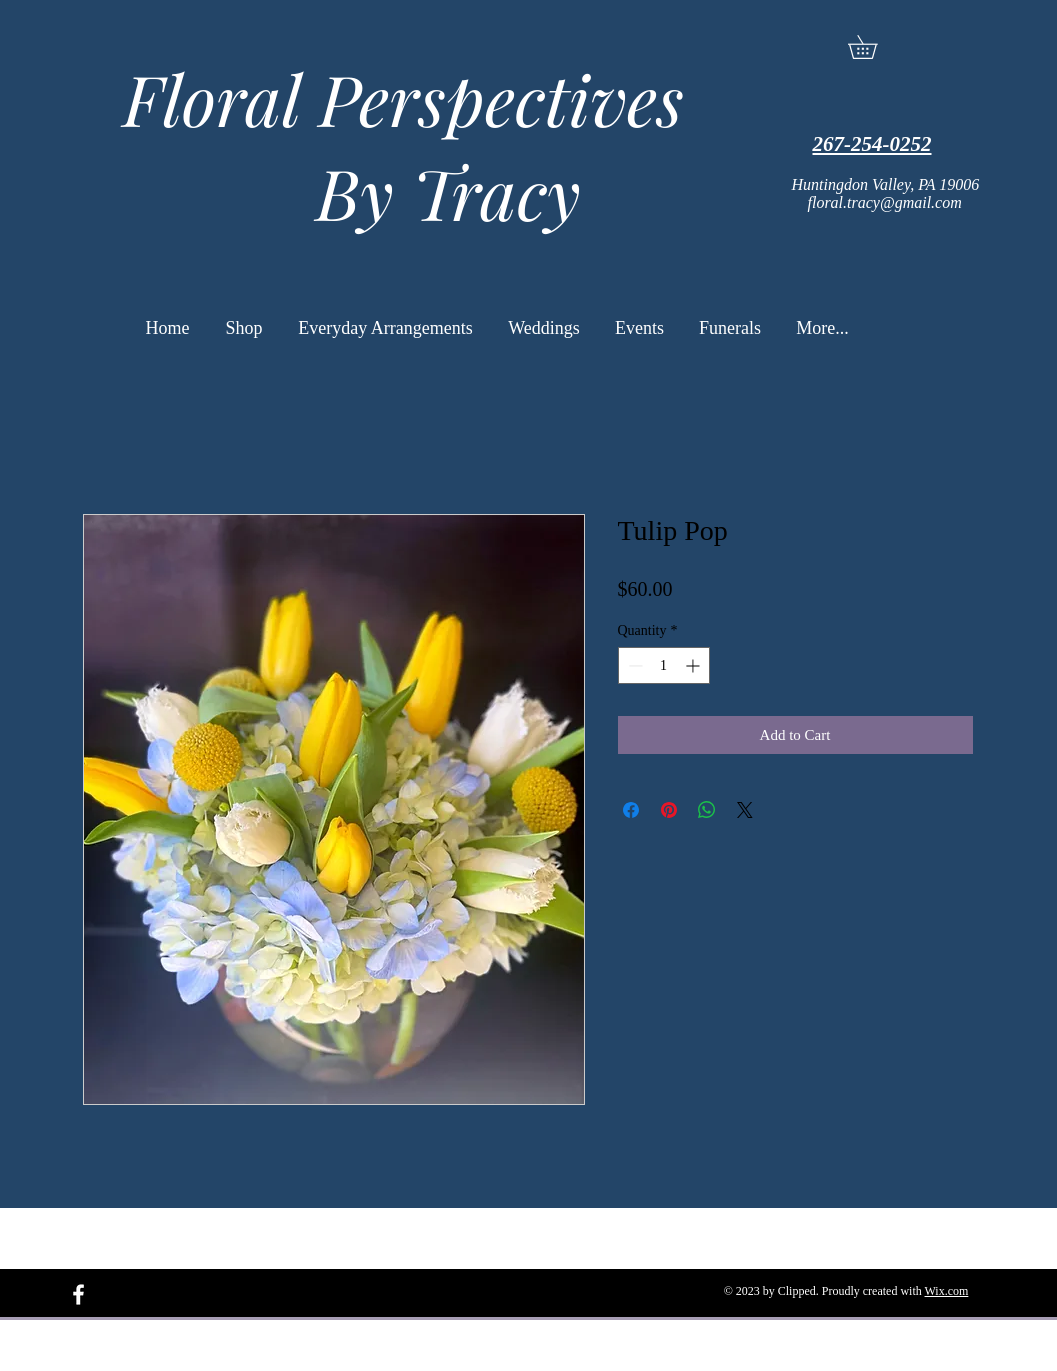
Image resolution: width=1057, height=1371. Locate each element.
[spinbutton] (664, 665)
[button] (874, 47)
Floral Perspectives (394, 98)
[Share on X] (745, 810)
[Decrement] (633, 665)
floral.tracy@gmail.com (885, 202)
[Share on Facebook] (631, 810)
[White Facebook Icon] (78, 1294)
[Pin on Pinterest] (669, 810)
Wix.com (947, 1291)
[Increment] (694, 665)
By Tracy (394, 192)
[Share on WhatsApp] (707, 810)
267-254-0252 (872, 144)
